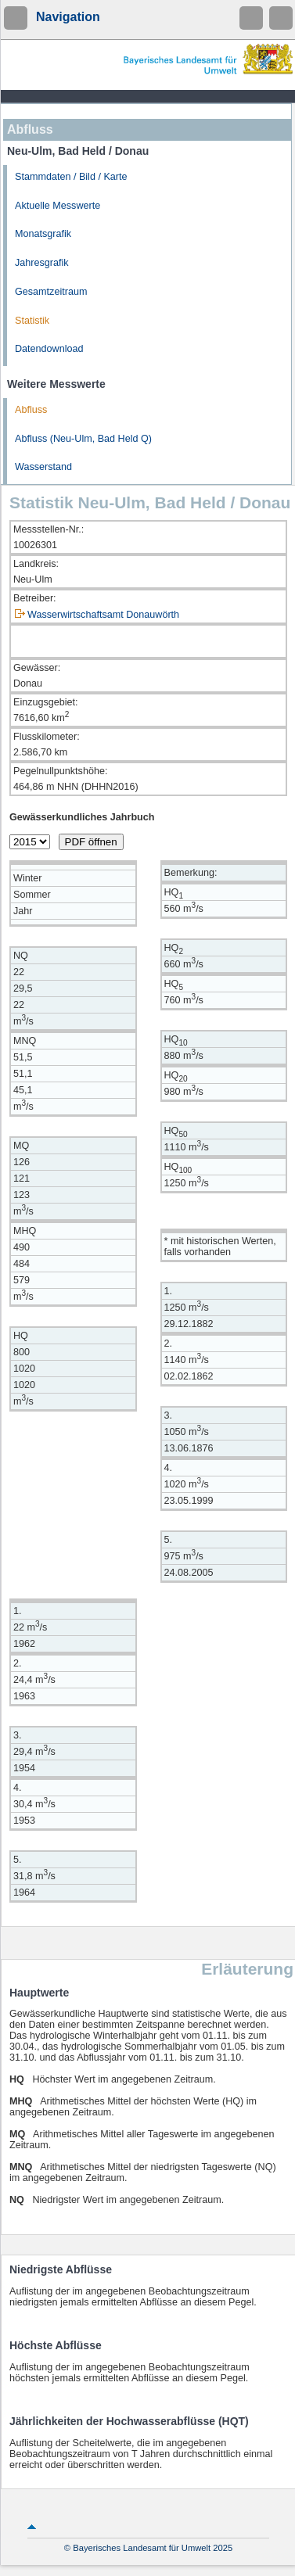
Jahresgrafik (42, 262)
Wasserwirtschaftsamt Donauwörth (103, 614)
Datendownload (49, 348)
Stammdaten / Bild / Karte (71, 176)
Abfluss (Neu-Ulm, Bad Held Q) (83, 438)
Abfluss (31, 409)
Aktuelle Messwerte (57, 205)
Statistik (32, 320)
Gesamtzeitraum (51, 291)
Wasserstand (43, 466)
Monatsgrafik (43, 233)
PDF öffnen (91, 842)
